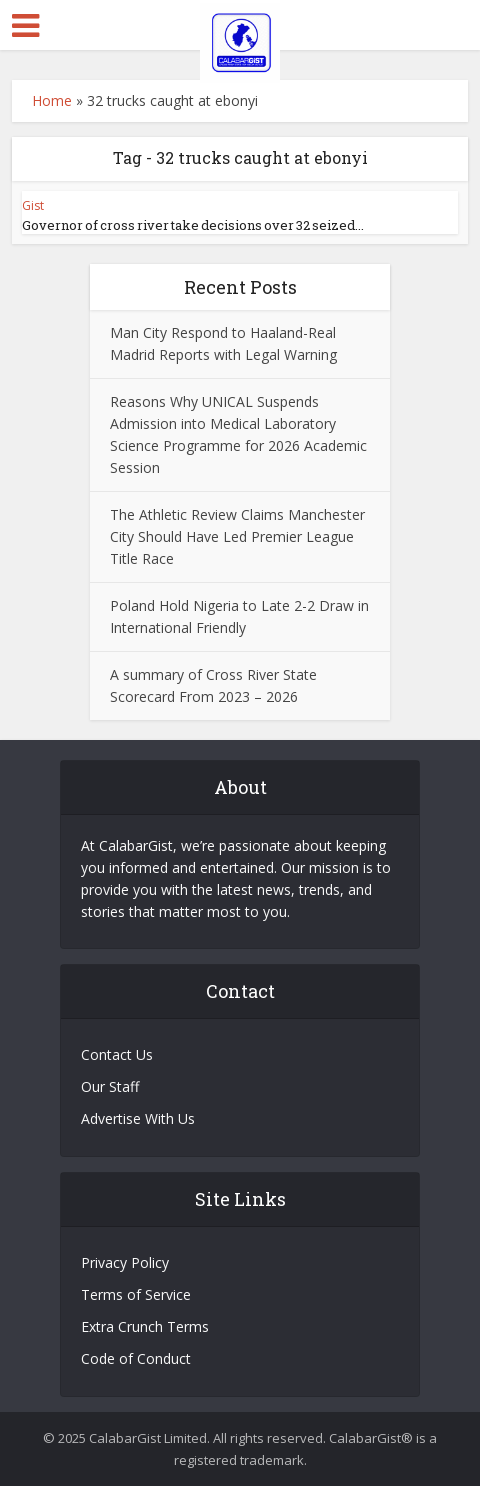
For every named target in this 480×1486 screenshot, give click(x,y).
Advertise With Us (138, 1118)
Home (52, 100)
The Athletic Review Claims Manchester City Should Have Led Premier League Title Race (237, 536)
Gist (33, 205)
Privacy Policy (125, 1262)
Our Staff (110, 1086)
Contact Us (117, 1054)
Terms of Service (136, 1294)
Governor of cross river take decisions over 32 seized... (193, 225)
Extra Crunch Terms (145, 1326)
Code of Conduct (136, 1358)
